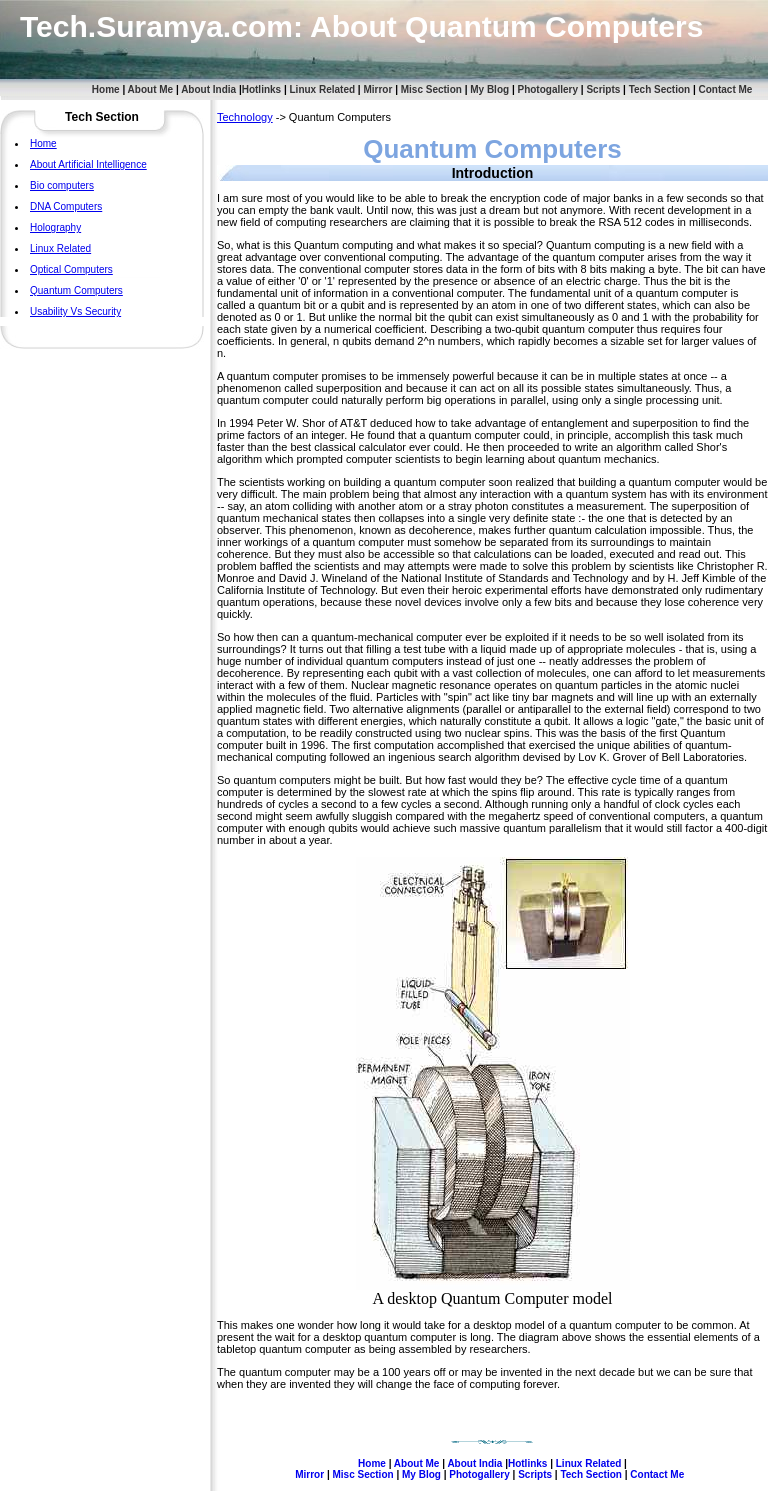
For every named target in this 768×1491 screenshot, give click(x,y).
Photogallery (547, 89)
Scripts (603, 89)
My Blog (489, 89)
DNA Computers (66, 206)
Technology (245, 117)
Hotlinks (261, 89)
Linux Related (323, 89)
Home (106, 89)
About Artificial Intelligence (88, 164)
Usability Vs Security (75, 311)
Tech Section (660, 89)
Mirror (377, 89)
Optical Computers (71, 269)
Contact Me (726, 89)
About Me (151, 89)
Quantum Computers (76, 290)
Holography (55, 227)
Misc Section (431, 89)
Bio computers (62, 185)
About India (208, 89)
